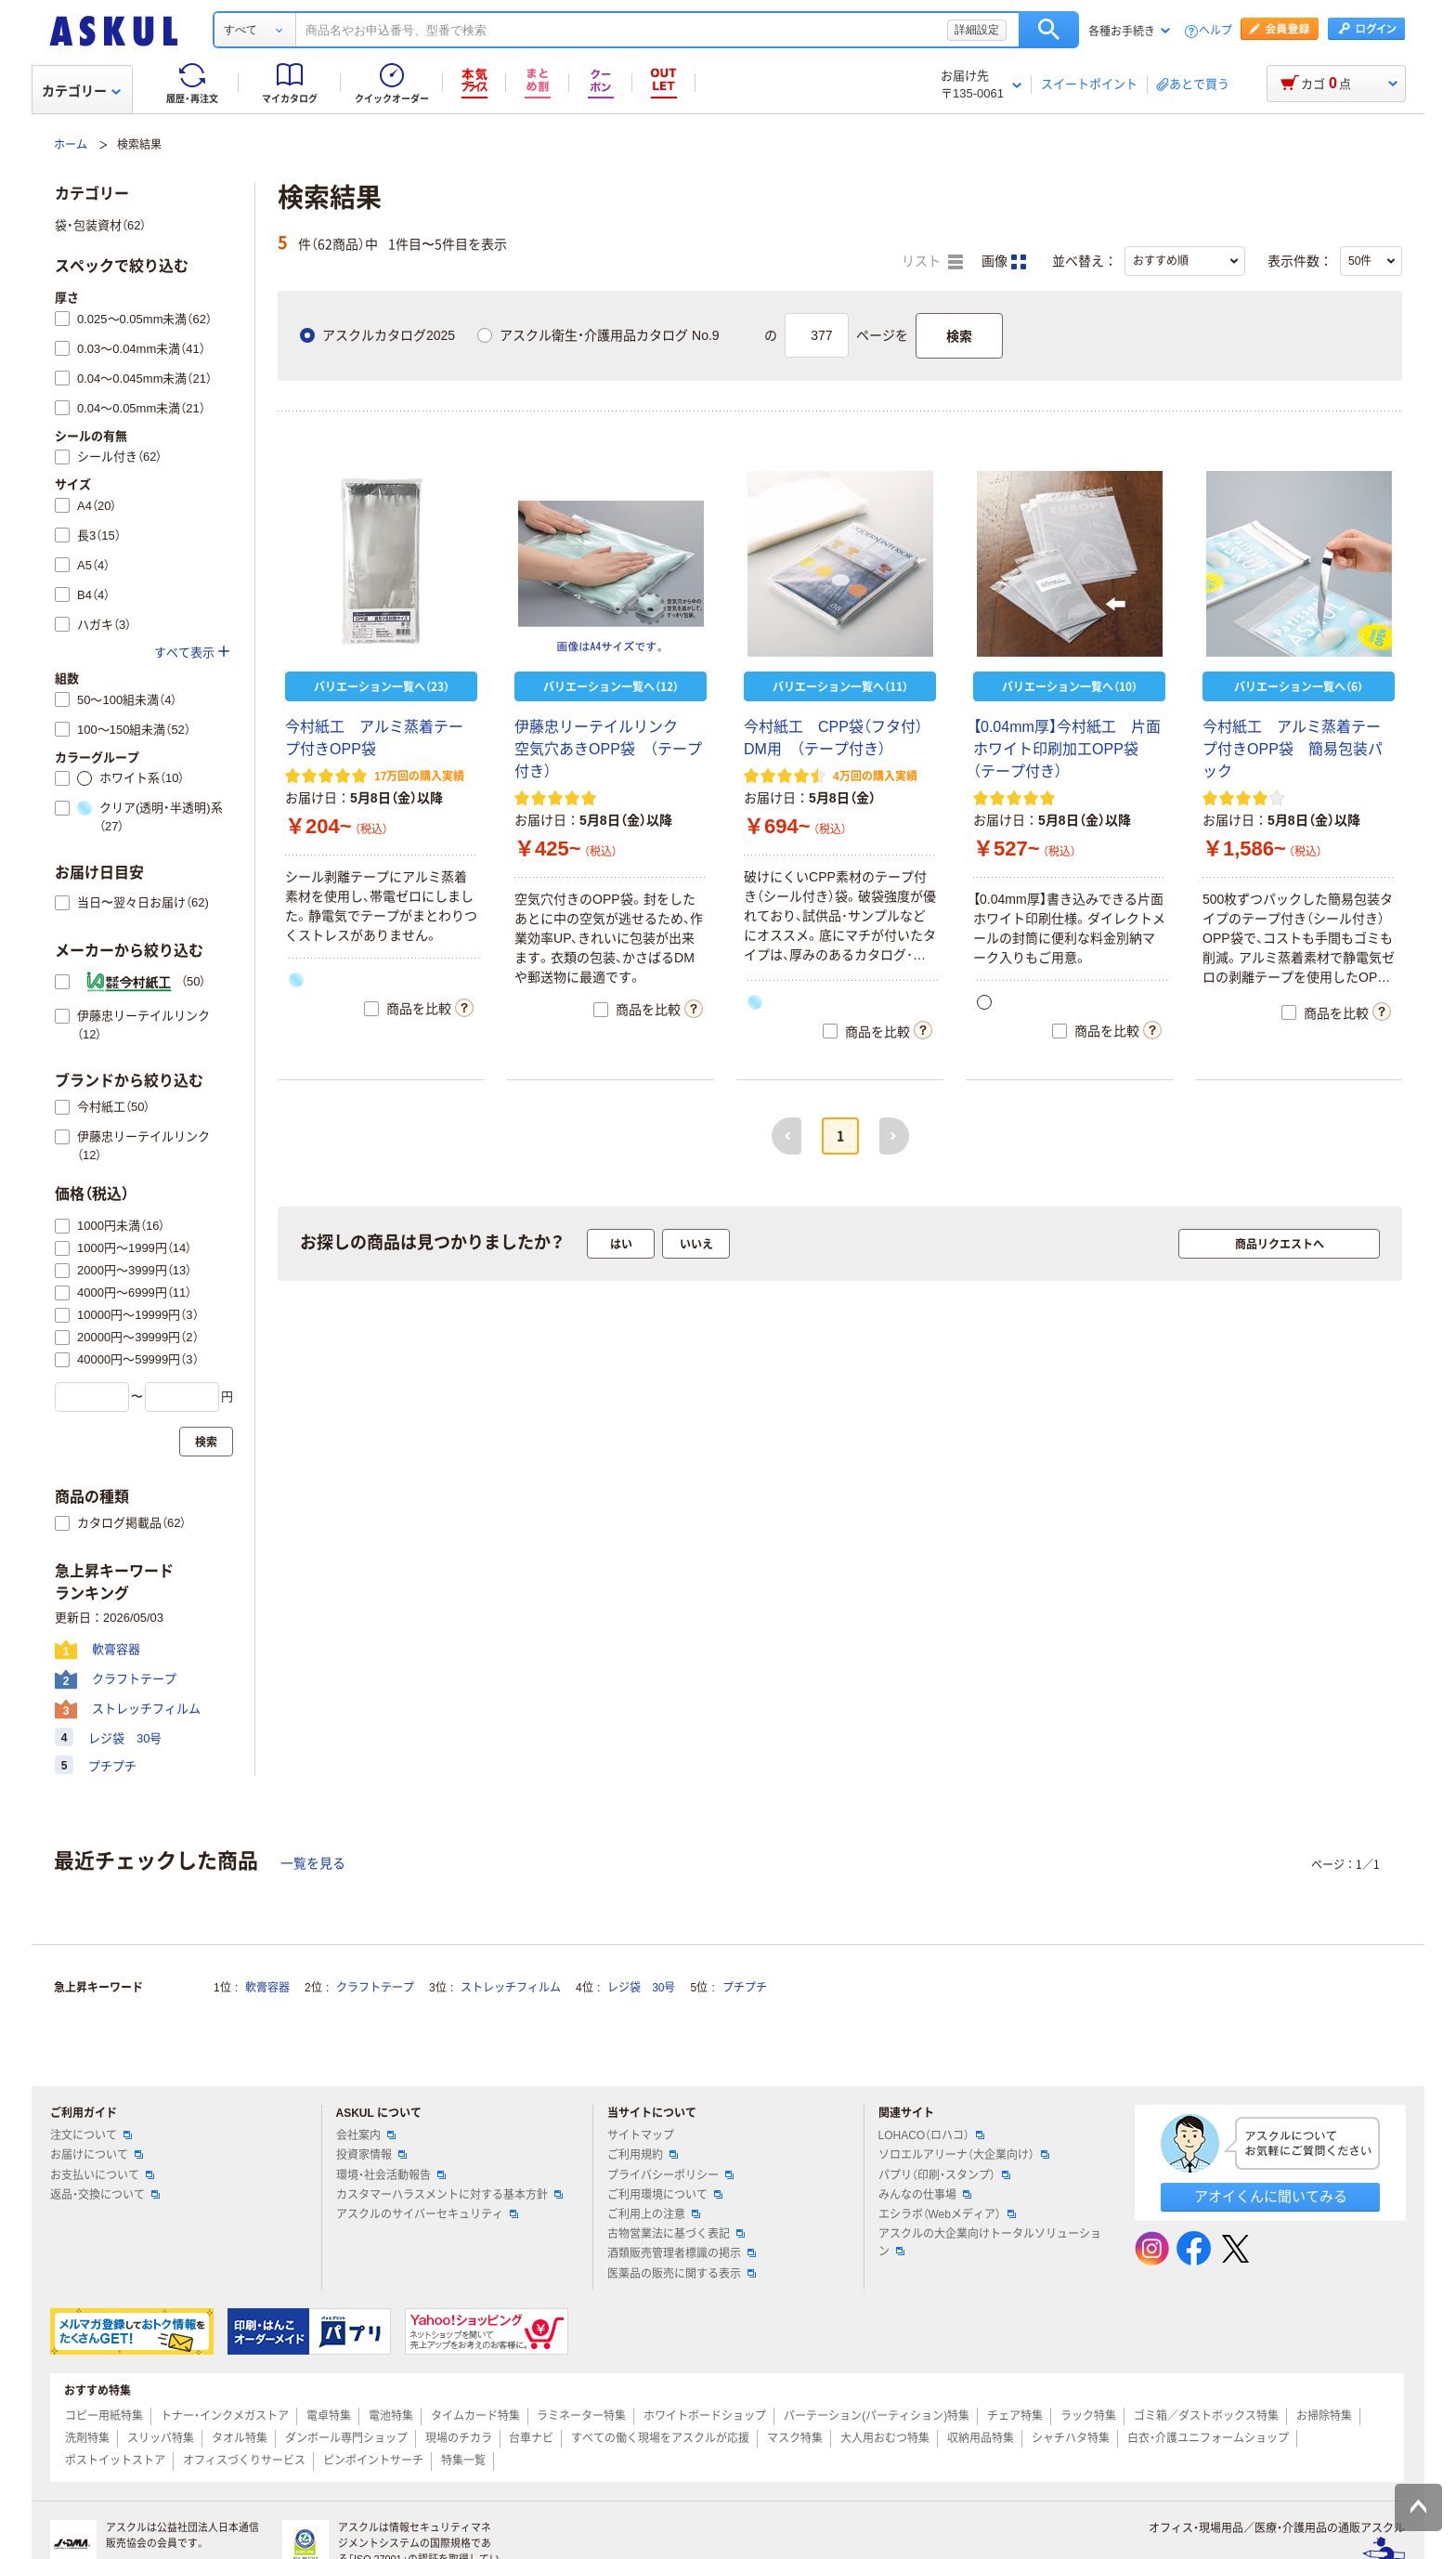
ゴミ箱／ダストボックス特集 (1206, 2415)
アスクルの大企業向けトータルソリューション (989, 2242)
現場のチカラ (458, 2438)
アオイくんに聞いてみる (1270, 2196)
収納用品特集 (980, 2438)
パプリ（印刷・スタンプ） (944, 2175)
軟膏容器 (267, 1987)
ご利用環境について (664, 2194)
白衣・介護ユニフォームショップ (1208, 2438)
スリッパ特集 (160, 2438)
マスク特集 (795, 2438)
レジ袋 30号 (641, 1987)
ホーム (70, 144)
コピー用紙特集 (104, 2415)
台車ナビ (531, 2438)
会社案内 (366, 2135)
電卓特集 (328, 2415)
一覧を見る (312, 1863)
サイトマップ (640, 2135)
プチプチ (744, 1987)
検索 (1049, 29)
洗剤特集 (87, 2438)
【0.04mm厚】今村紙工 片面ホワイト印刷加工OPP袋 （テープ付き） (1067, 749)
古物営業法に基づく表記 (676, 2233)
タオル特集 (239, 2438)
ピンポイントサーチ (373, 2460)
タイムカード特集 (475, 2415)
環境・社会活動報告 (391, 2175)
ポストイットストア (115, 2460)
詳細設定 (977, 29)
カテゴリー (81, 91)
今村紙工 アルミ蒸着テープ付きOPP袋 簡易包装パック (1292, 749)
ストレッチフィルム (511, 1987)
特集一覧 (463, 2460)
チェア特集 (1015, 2415)
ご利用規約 (642, 2154)
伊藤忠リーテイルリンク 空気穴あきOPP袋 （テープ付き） (608, 749)
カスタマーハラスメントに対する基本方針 (449, 2194)
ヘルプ (1215, 31)
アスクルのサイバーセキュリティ (427, 2214)
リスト (932, 262)
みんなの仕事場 (924, 2194)
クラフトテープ (375, 1987)
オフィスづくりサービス (244, 2460)
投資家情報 (371, 2154)
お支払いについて (102, 2175)
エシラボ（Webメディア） (947, 2214)
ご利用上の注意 (653, 2214)
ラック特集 (1088, 2415)
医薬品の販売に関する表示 (681, 2273)
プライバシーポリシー (670, 2175)
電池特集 (391, 2415)
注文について (91, 2135)
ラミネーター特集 (581, 2415)
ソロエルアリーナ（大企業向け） (963, 2154)
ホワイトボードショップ (705, 2415)
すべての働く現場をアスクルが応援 (660, 2438)
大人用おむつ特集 (885, 2438)
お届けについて (96, 2154)
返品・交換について (105, 2194)
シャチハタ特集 (1071, 2438)
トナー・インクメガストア (225, 2415)
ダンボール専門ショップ (346, 2438)
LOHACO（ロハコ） (931, 2135)
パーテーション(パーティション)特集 (876, 2415)
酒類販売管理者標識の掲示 (681, 2253)
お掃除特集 (1324, 2415)
